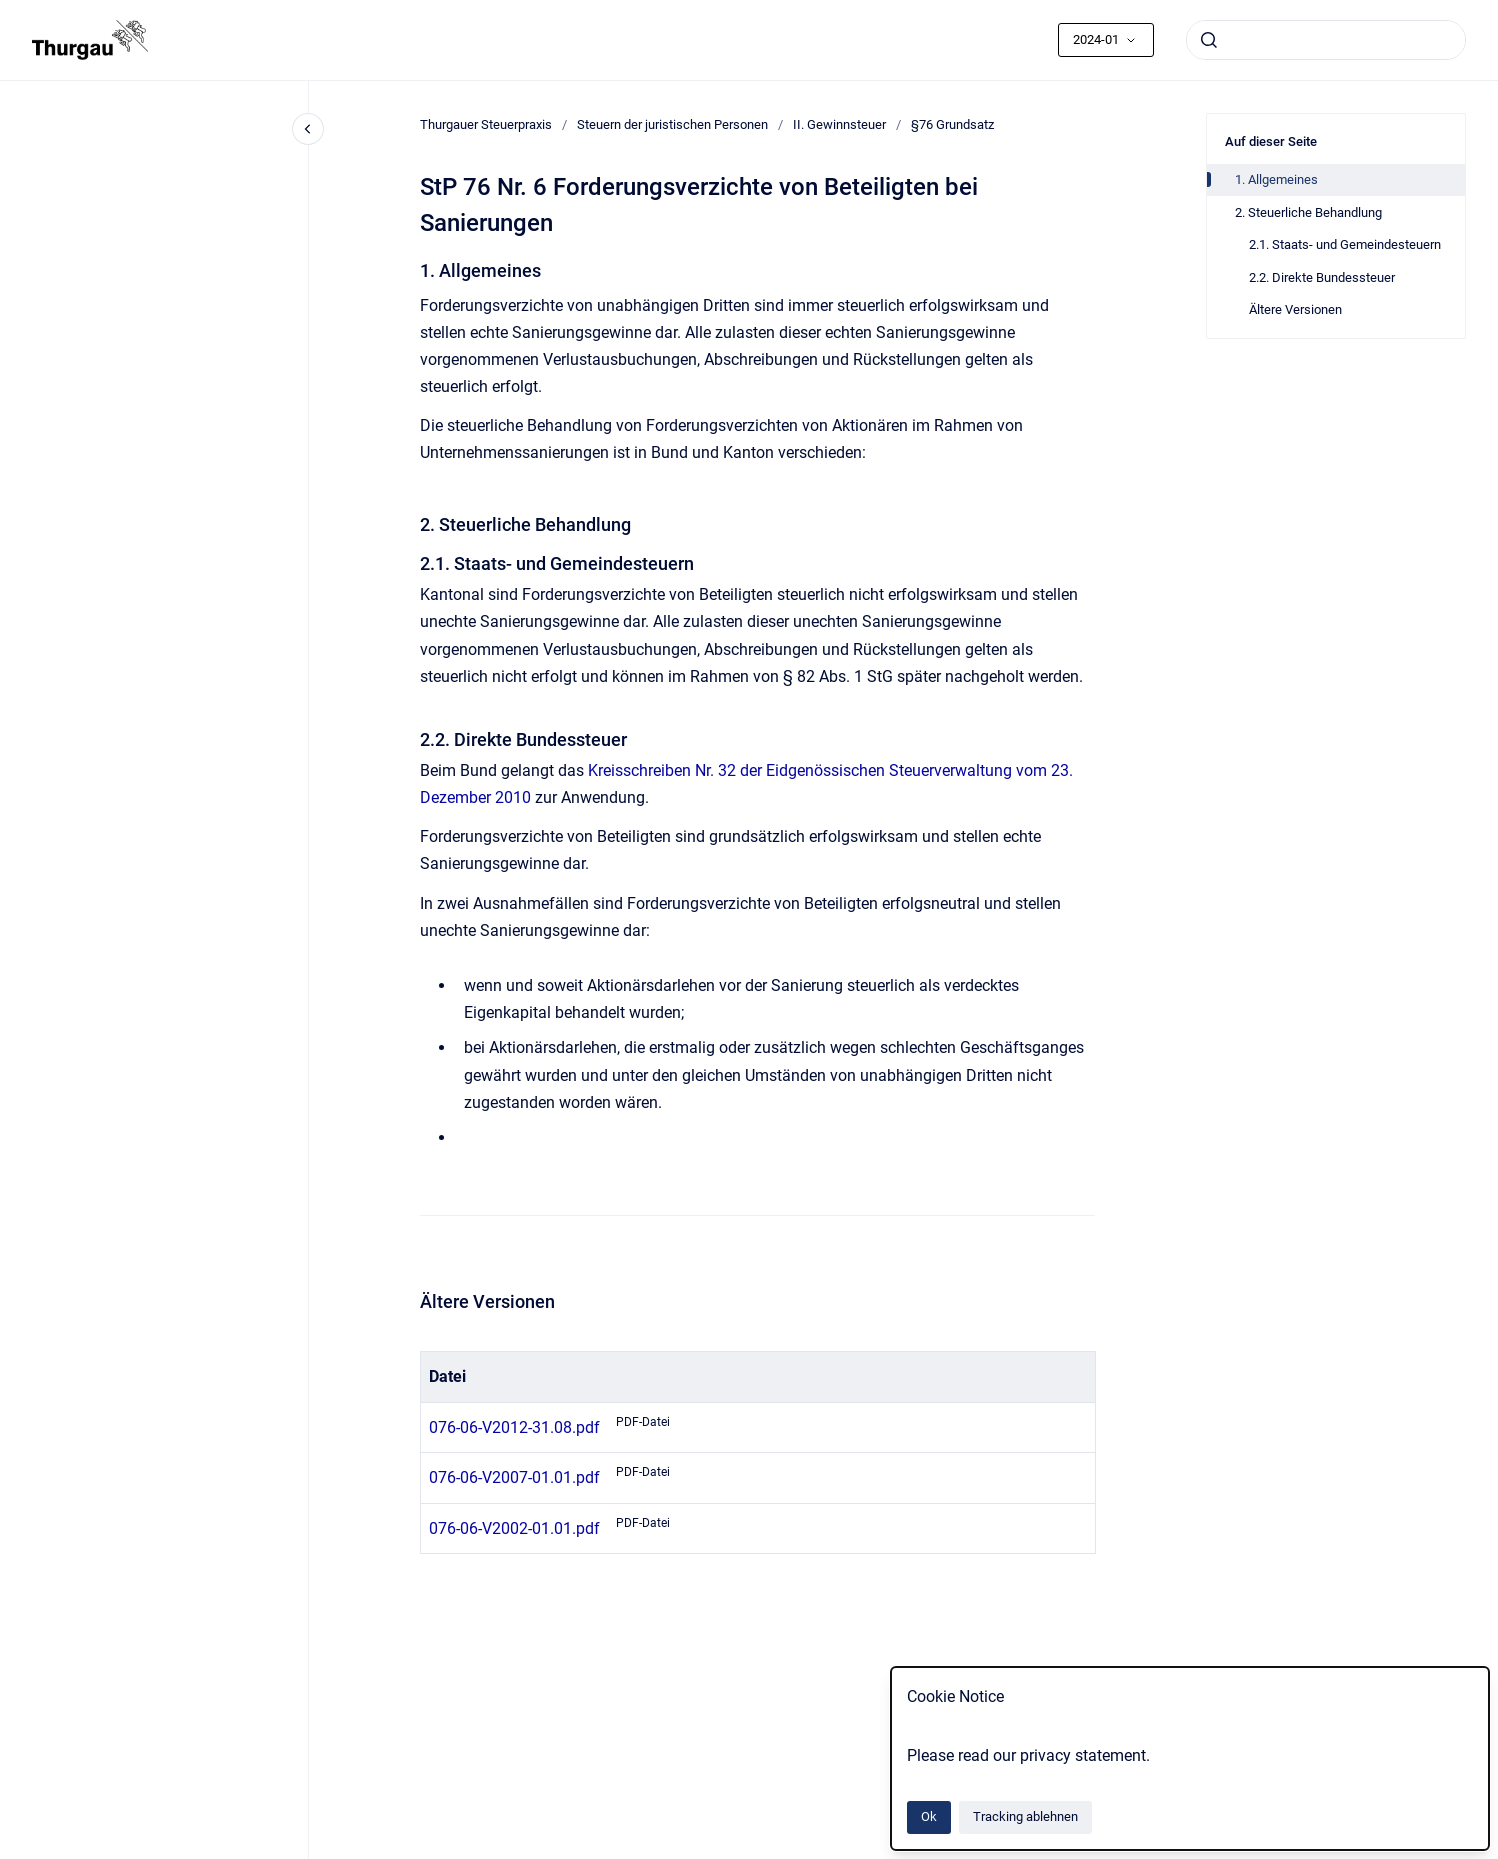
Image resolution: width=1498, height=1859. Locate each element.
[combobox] (1326, 40)
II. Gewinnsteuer (839, 124)
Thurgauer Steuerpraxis (486, 124)
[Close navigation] (308, 129)
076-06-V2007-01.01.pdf (514, 1477)
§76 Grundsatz (952, 124)
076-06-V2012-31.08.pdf (514, 1427)
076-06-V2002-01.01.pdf (514, 1528)
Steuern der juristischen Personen (672, 124)
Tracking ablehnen (1025, 1816)
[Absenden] (1209, 40)
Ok (929, 1816)
